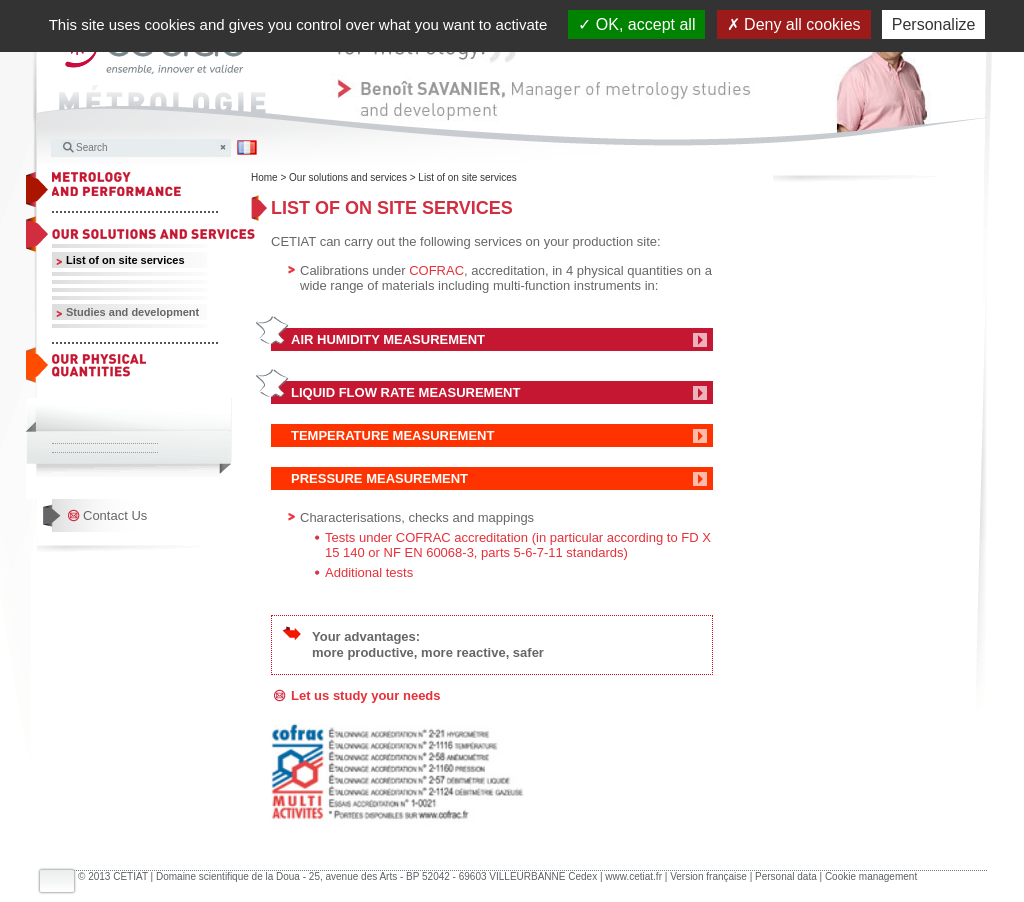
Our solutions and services (348, 177)
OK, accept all (636, 24)
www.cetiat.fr (633, 876)
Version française (708, 876)
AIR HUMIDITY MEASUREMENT (388, 339)
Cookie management (871, 876)
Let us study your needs (366, 695)
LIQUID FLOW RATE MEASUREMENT (407, 392)
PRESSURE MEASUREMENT (379, 478)
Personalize (934, 24)
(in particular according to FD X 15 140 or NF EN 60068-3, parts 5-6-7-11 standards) (518, 545)
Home (264, 177)
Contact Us (115, 515)
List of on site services (125, 260)
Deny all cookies (794, 24)
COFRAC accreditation (462, 537)
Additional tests (369, 572)
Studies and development (132, 312)
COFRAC (436, 270)
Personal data (786, 876)
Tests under (360, 537)
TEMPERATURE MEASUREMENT (392, 435)
